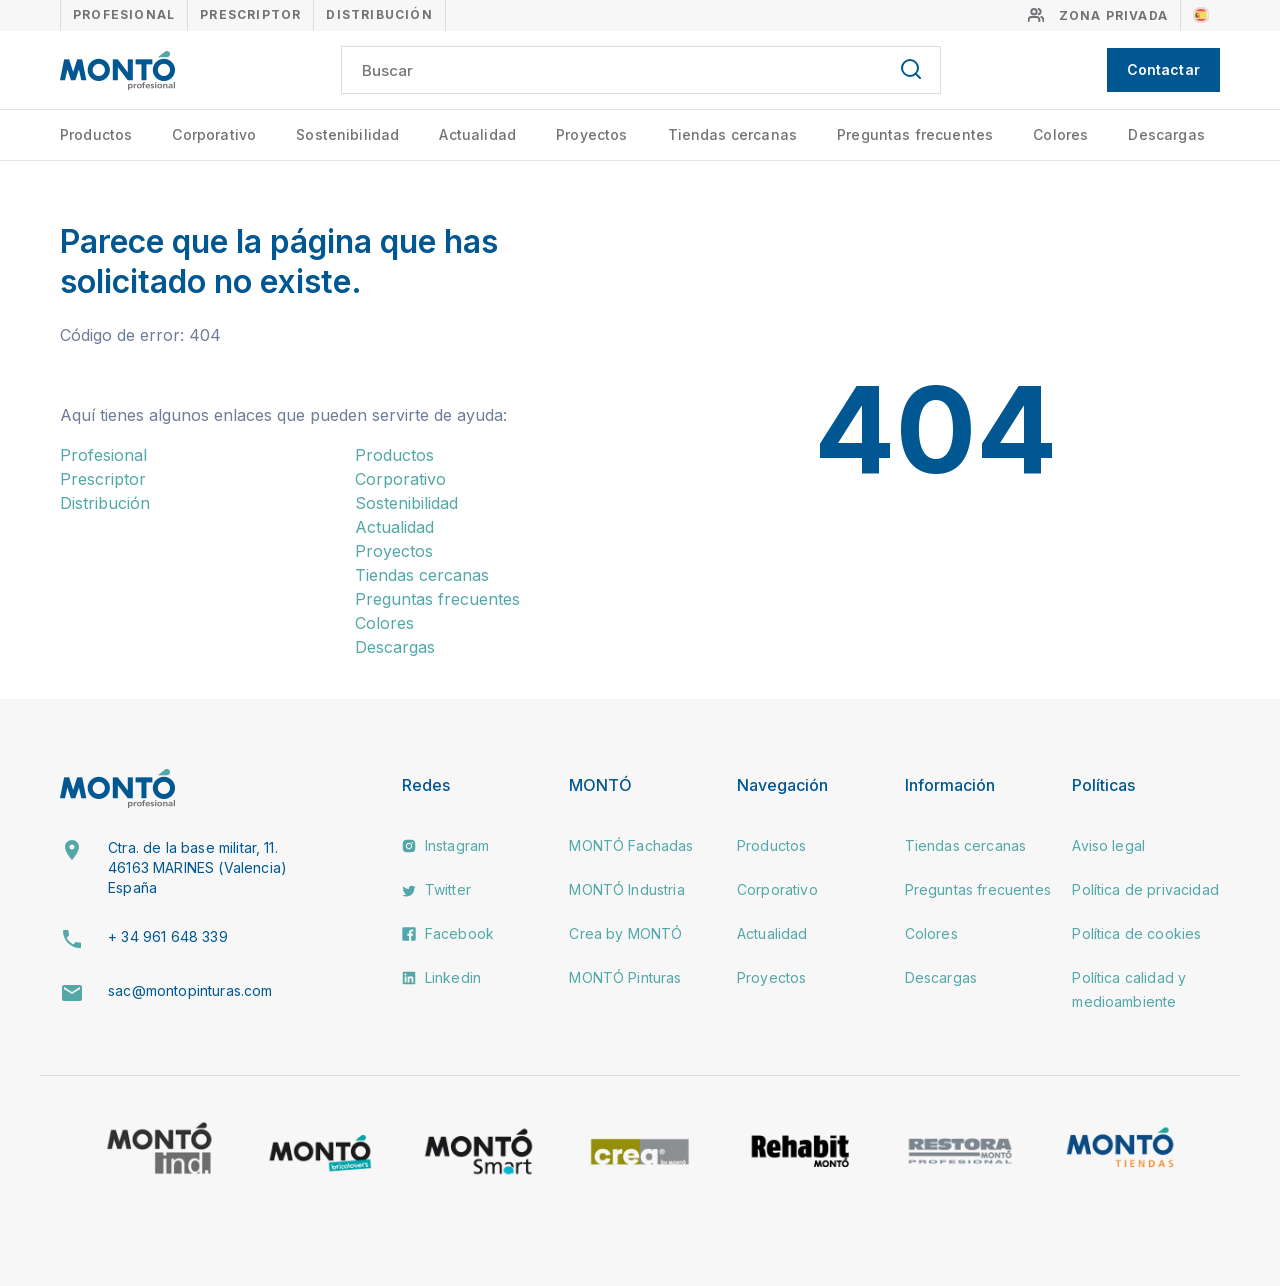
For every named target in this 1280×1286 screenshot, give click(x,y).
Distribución (379, 14)
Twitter (436, 889)
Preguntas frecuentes (915, 134)
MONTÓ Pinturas (625, 977)
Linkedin (441, 977)
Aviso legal (1108, 845)
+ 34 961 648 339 (168, 936)
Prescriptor (250, 14)
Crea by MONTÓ (625, 933)
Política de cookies (1136, 933)
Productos (96, 134)
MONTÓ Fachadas (631, 845)
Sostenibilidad (347, 134)
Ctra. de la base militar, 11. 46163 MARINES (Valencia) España (197, 867)
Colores (1060, 134)
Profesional (124, 14)
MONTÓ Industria (626, 889)
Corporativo (214, 134)
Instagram (446, 845)
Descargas (1166, 134)
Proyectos (591, 134)
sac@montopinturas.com (190, 990)
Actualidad (477, 134)
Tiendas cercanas (733, 134)
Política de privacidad (1145, 889)
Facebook (448, 933)
